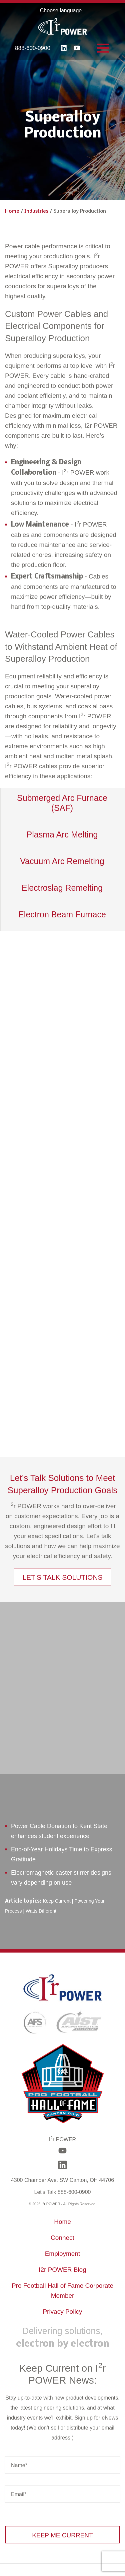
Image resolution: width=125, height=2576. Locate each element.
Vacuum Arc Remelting (62, 861)
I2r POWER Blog (62, 2269)
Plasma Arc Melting (62, 834)
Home (12, 211)
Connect (62, 2237)
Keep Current (56, 1901)
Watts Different (41, 1911)
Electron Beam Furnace (62, 914)
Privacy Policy (62, 2311)
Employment (62, 2253)
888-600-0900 (32, 48)
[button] (62, 1576)
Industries (36, 211)
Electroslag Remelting (62, 887)
